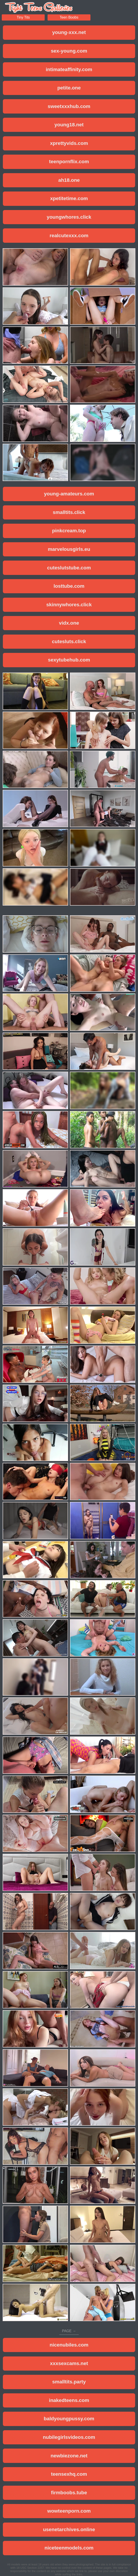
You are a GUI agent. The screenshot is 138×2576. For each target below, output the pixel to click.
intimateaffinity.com (69, 69)
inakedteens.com (69, 2400)
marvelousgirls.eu (69, 549)
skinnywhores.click (69, 604)
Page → (69, 2331)
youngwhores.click (69, 217)
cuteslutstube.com (69, 568)
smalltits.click (69, 512)
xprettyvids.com (69, 143)
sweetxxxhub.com (69, 106)
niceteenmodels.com (69, 2548)
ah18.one (69, 180)
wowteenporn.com (69, 2511)
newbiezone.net (69, 2455)
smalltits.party (69, 2382)
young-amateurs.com (69, 494)
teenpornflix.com (69, 161)
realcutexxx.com (69, 235)
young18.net (69, 124)
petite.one (69, 88)
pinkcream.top (69, 530)
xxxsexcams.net (69, 2363)
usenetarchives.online (69, 2529)
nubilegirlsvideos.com (69, 2437)
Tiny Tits (23, 17)
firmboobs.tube (69, 2492)
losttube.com (69, 586)
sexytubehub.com (69, 660)
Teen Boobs (69, 17)
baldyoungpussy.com (69, 2418)
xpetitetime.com (69, 198)
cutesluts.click (69, 641)
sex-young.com (69, 51)
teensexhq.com (69, 2474)
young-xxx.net (69, 32)
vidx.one (69, 623)
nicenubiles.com (69, 2345)
